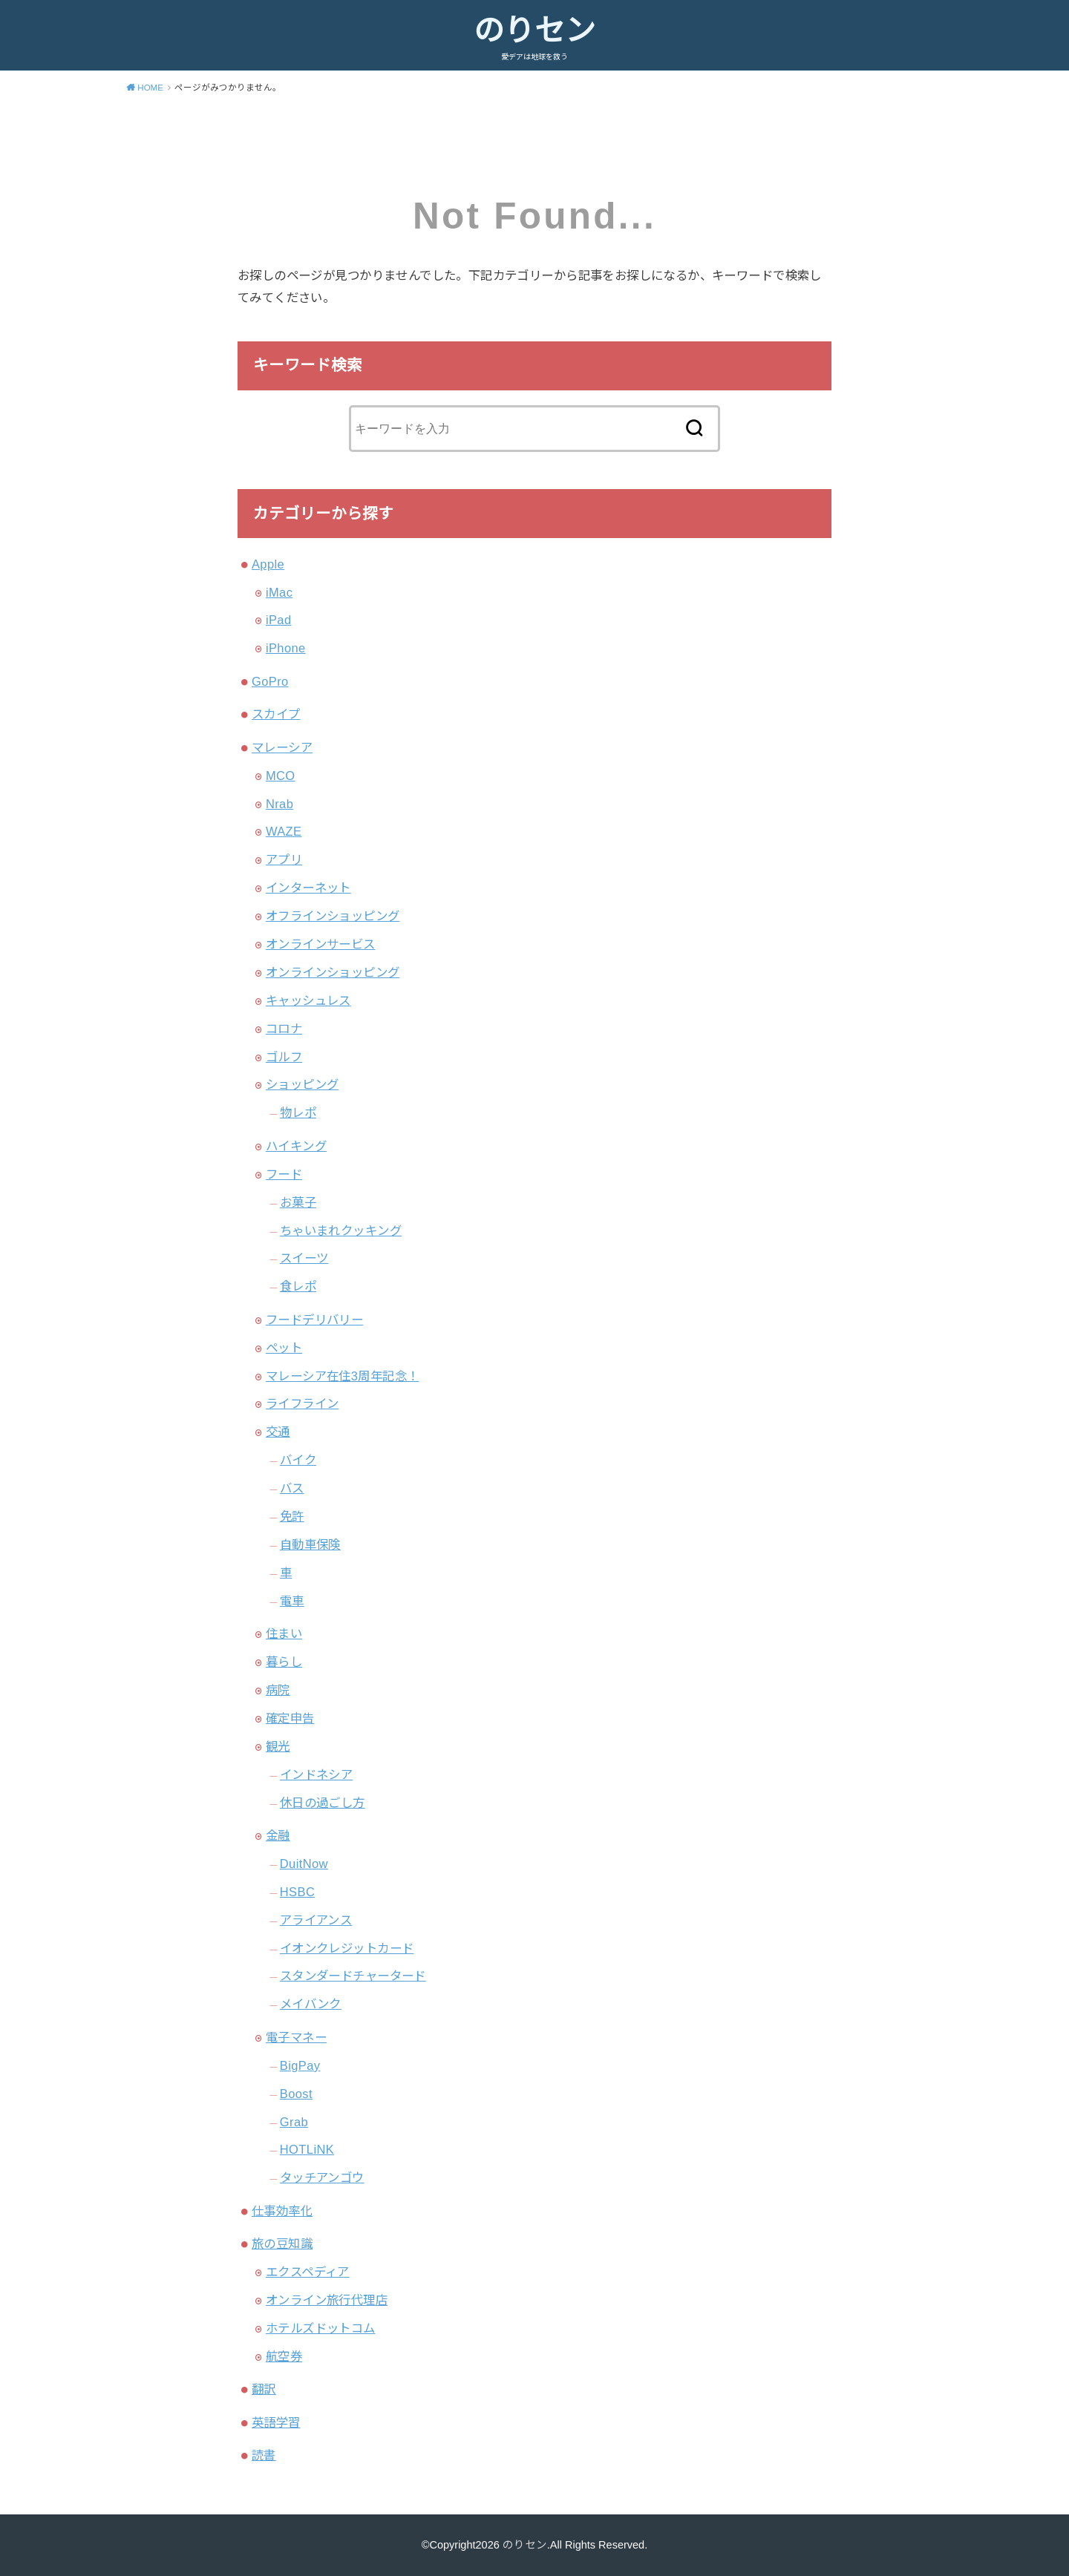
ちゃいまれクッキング (341, 1230)
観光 (278, 1746)
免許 (292, 1516)
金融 (278, 1835)
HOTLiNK (307, 2149)
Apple (268, 564)
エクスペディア (308, 2271)
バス (292, 1488)
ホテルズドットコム (321, 2328)
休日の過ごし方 (322, 1802)
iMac (279, 592)
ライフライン (302, 1403)
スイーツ (304, 1258)
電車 (292, 1600)
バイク (298, 1459)
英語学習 (276, 2422)
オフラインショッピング (333, 915)
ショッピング (302, 1084)
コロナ (284, 1028)
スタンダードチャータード (353, 1975)
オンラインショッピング (333, 972)
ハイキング (296, 1146)
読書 (264, 2455)
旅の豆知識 (282, 2243)
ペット (284, 1347)
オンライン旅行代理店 (327, 2300)
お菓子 (298, 1202)
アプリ (284, 859)
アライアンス (316, 1920)
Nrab (279, 803)
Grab (294, 2121)
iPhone (286, 648)
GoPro (270, 681)
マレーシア (282, 747)
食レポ (298, 1286)
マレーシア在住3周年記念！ (342, 1376)
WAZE (284, 831)
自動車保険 (310, 1544)
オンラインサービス (321, 944)
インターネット (308, 887)
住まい (284, 1633)
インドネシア (316, 1774)
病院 (278, 1690)
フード (284, 1174)
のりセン (534, 30)
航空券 (284, 2356)
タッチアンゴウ (322, 2177)
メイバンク (310, 2003)
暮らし (284, 1661)
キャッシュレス (308, 1000)
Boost (296, 2093)
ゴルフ (284, 1056)
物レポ (298, 1112)
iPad (279, 619)
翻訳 (264, 2389)
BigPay (300, 2065)
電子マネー (296, 2037)
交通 (278, 1431)
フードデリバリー (314, 1319)
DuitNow (304, 1863)
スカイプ (276, 714)
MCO (280, 775)
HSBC (297, 1891)
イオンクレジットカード (347, 1948)
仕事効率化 (282, 2211)
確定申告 (290, 1718)
